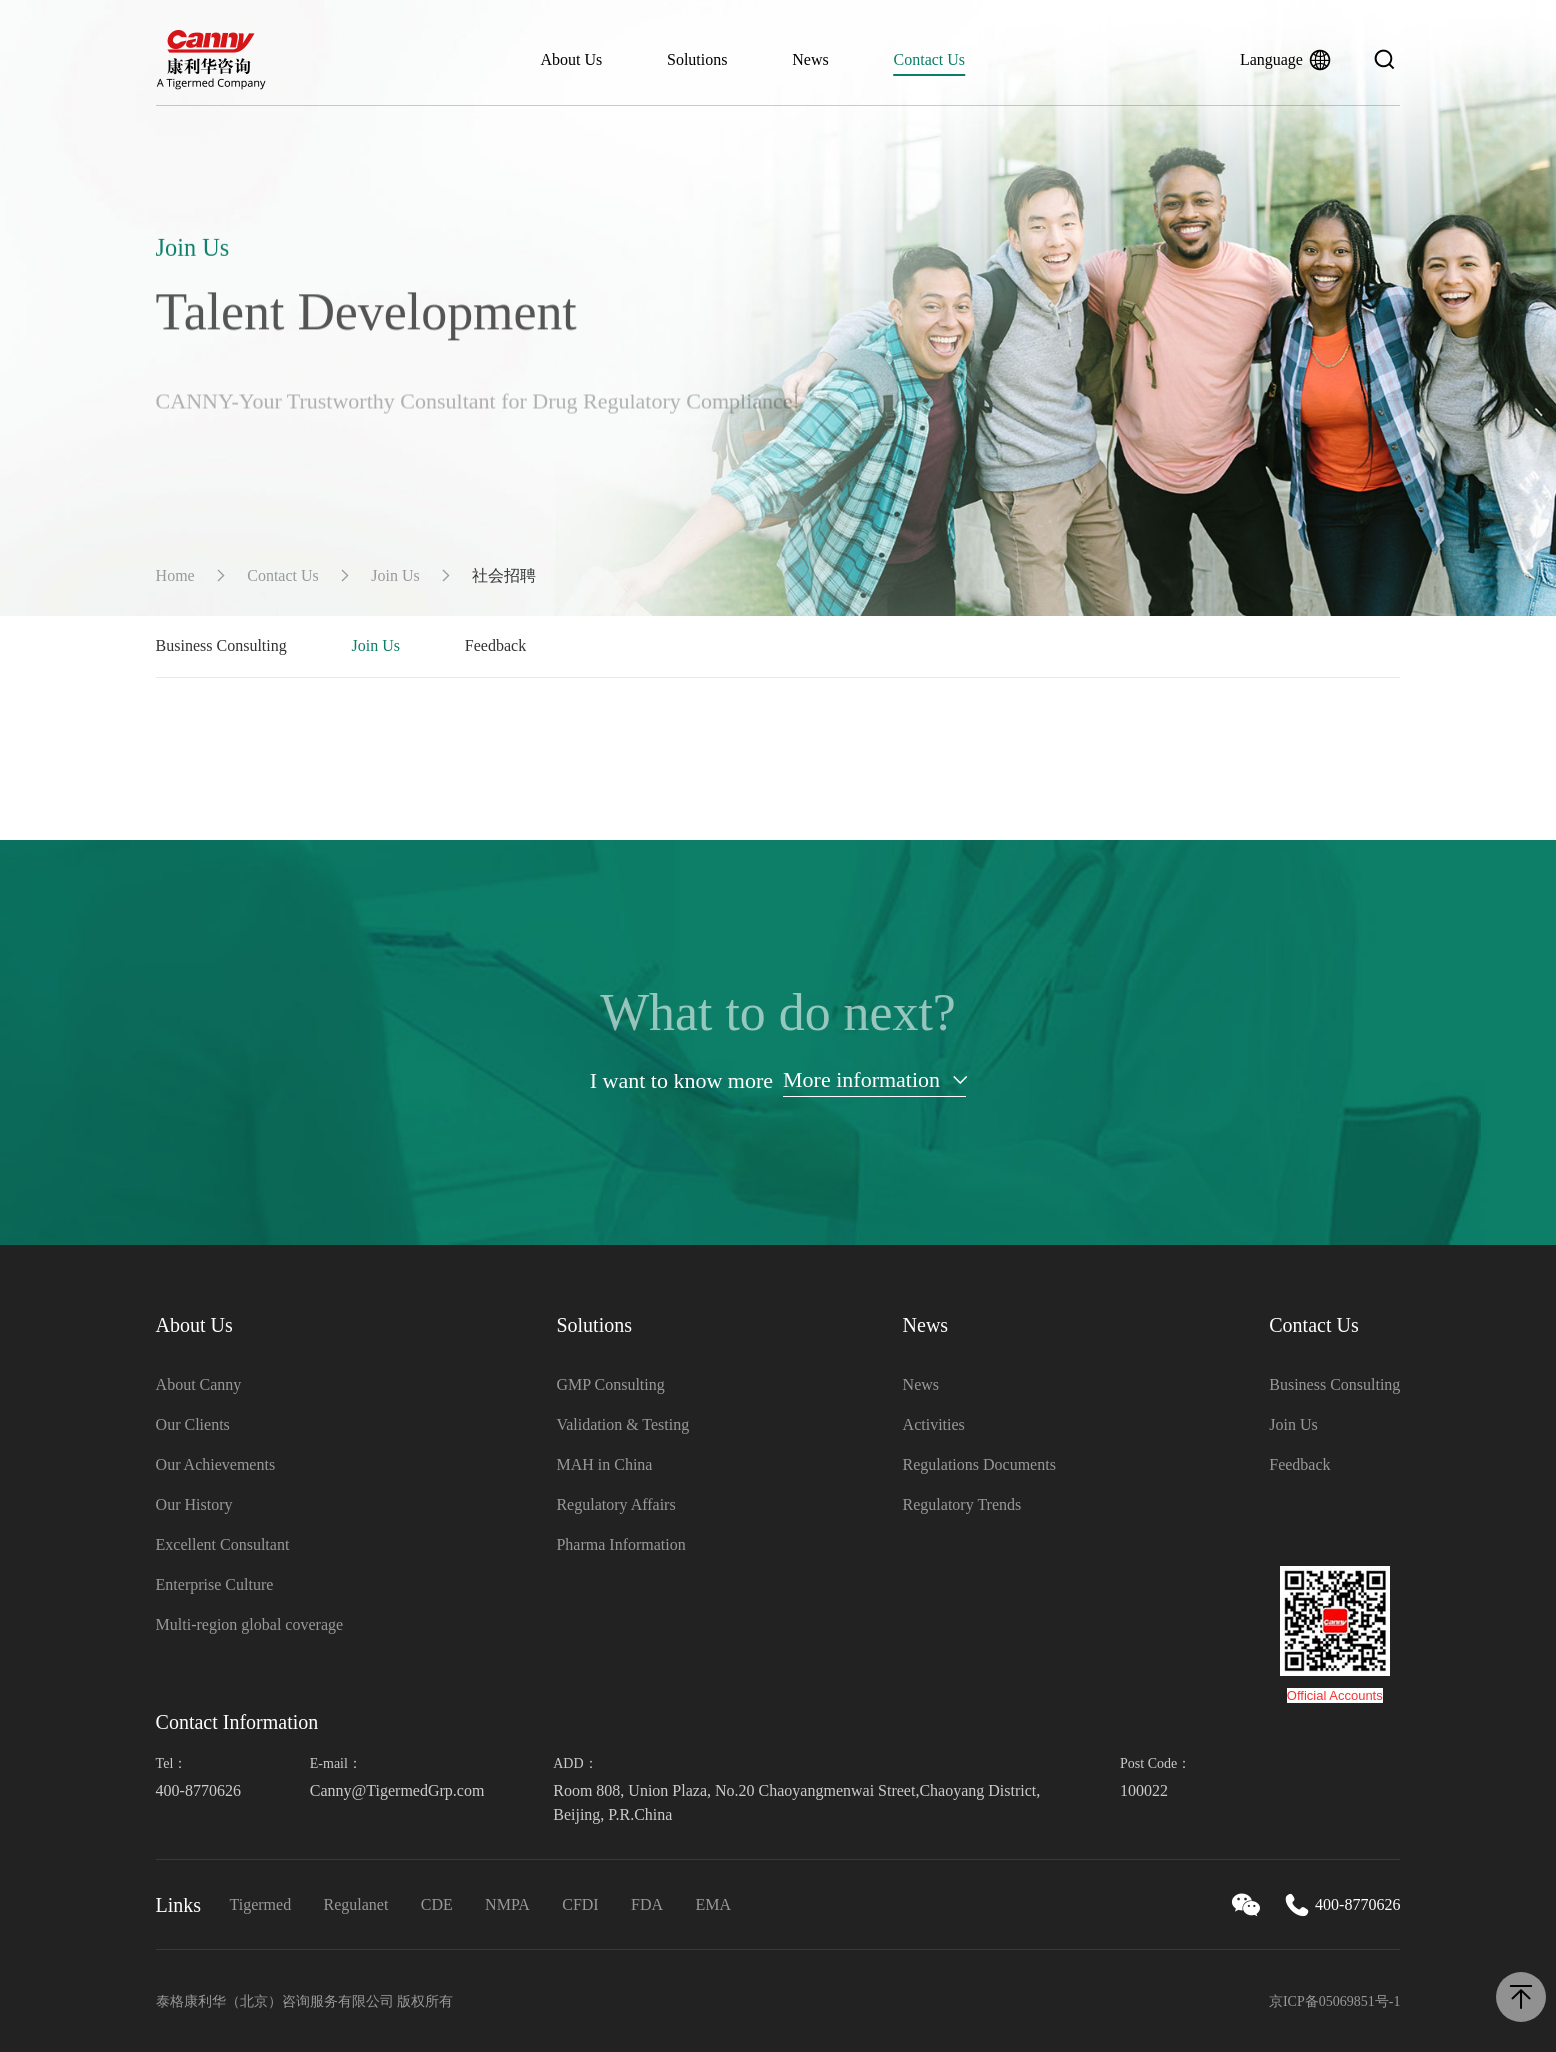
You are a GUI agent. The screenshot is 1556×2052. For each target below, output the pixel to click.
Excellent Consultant (223, 1544)
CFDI (580, 1904)
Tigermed (261, 1904)
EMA (713, 1904)
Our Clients (193, 1424)
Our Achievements (216, 1464)
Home (175, 575)
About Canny (199, 1384)
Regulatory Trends (962, 1504)
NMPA (507, 1904)
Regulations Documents (979, 1464)
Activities (934, 1424)
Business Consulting (221, 645)
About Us (571, 59)
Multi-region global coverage (250, 1624)
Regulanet (356, 1904)
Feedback (495, 645)
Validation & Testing (622, 1424)
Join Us (395, 575)
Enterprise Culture (215, 1584)
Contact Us (930, 59)
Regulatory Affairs (615, 1504)
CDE (437, 1904)
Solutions (697, 59)
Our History (194, 1504)
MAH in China (604, 1464)
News (810, 59)
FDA (647, 1904)
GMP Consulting (610, 1384)
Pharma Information (620, 1544)
